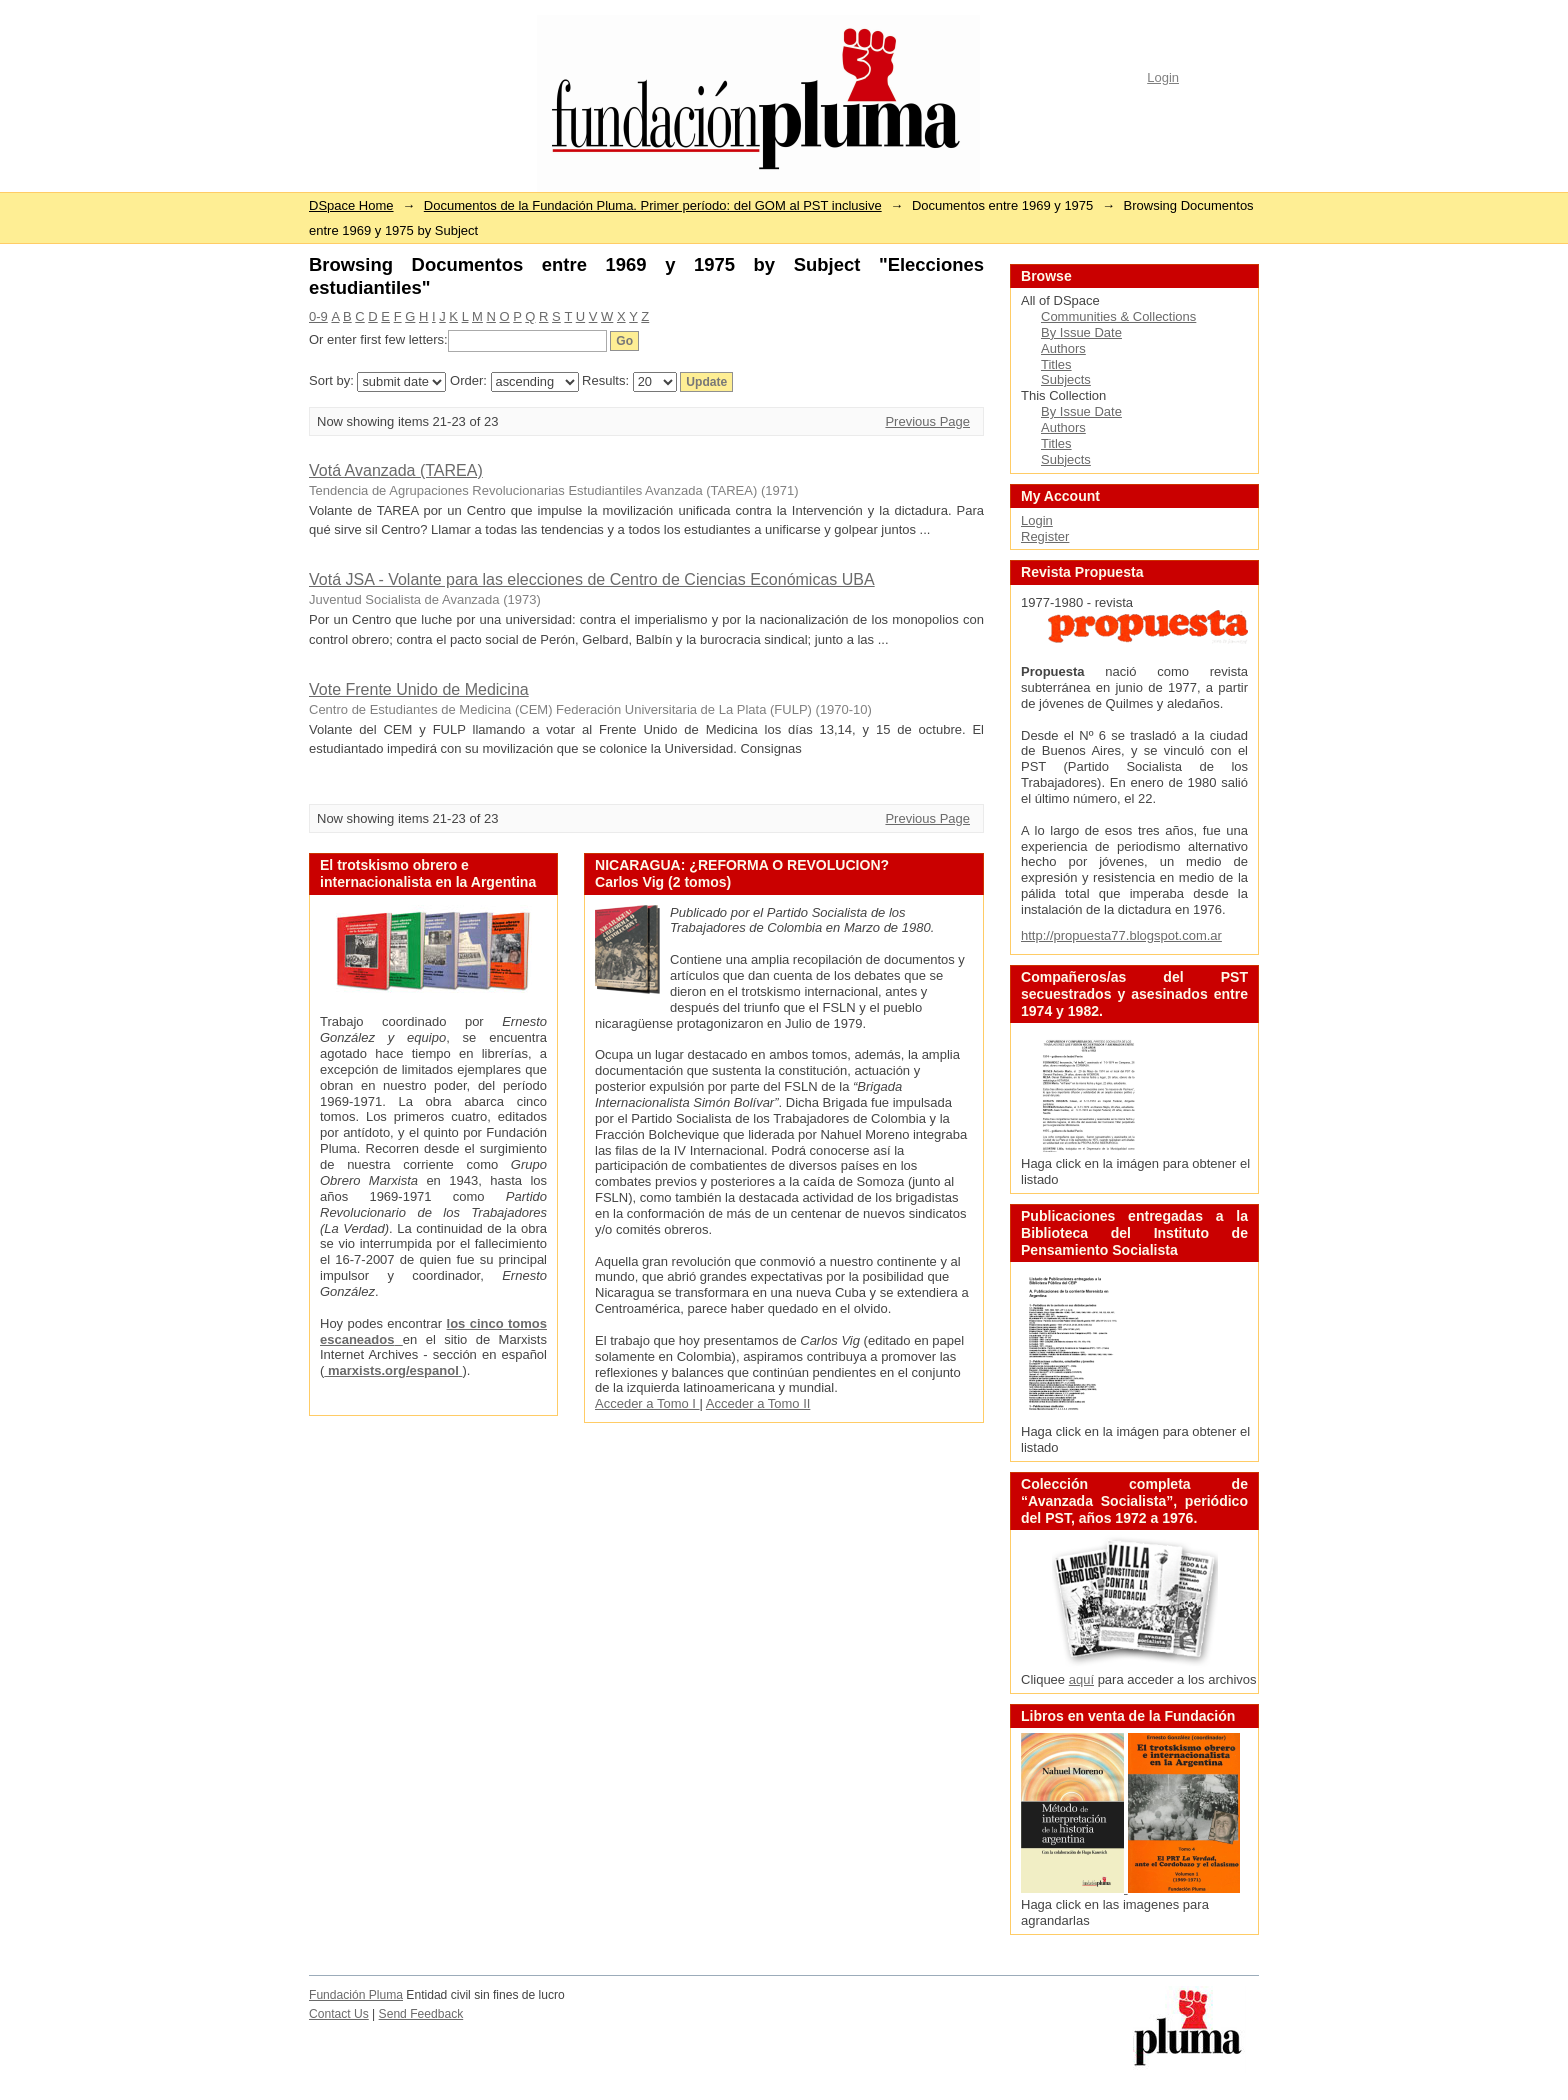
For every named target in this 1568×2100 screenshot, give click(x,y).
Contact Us (339, 2014)
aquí (1081, 1679)
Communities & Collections (1118, 316)
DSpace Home (351, 205)
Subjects (1066, 379)
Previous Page (927, 421)
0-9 (318, 316)
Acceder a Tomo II (758, 1403)
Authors (1063, 348)
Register (1045, 536)
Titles (1056, 364)
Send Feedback (421, 2014)
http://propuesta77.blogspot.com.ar (1121, 935)
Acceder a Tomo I (647, 1403)
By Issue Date (1081, 332)
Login (1163, 77)
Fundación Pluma (356, 1995)
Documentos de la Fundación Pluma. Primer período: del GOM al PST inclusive (653, 205)
